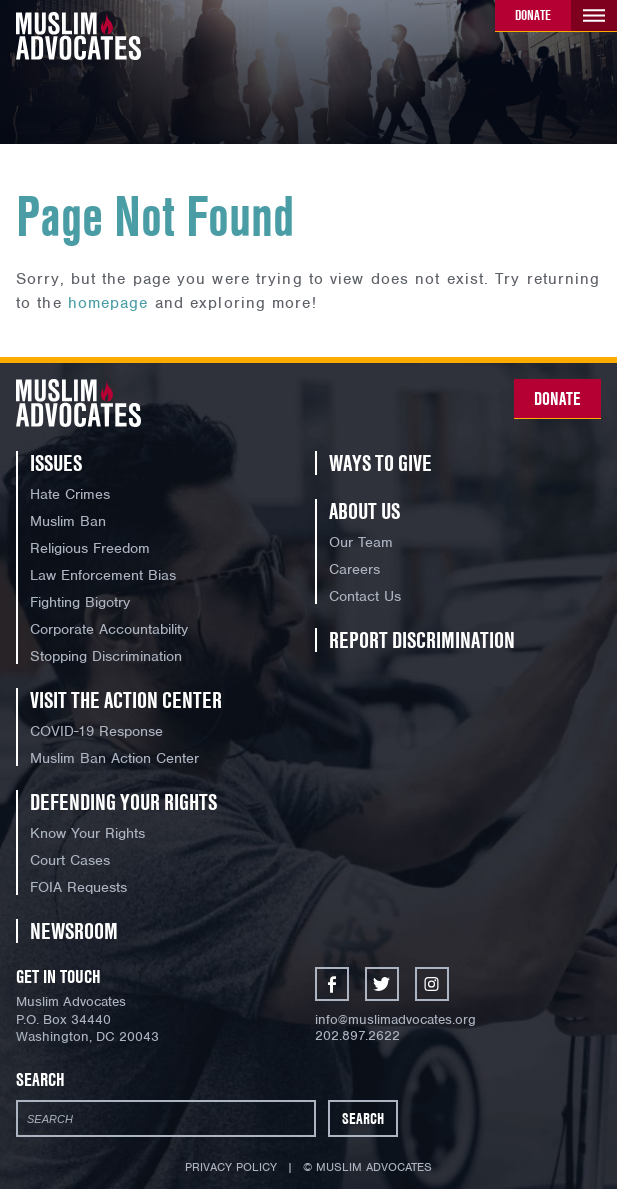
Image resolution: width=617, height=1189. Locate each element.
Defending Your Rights (123, 802)
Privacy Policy (231, 1167)
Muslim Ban (68, 521)
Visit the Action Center (126, 700)
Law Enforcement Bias (103, 575)
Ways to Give (380, 463)
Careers (354, 569)
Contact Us (365, 596)
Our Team (361, 542)
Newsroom (74, 931)
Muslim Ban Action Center (114, 758)
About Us (364, 511)
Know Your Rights (87, 833)
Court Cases (70, 860)
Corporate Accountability (109, 629)
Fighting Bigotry (80, 602)
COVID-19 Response (96, 731)
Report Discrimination (422, 640)
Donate (533, 15)
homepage (108, 303)
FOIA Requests (78, 887)
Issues (56, 463)
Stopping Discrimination (106, 656)
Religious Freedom (90, 548)
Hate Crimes (70, 494)
